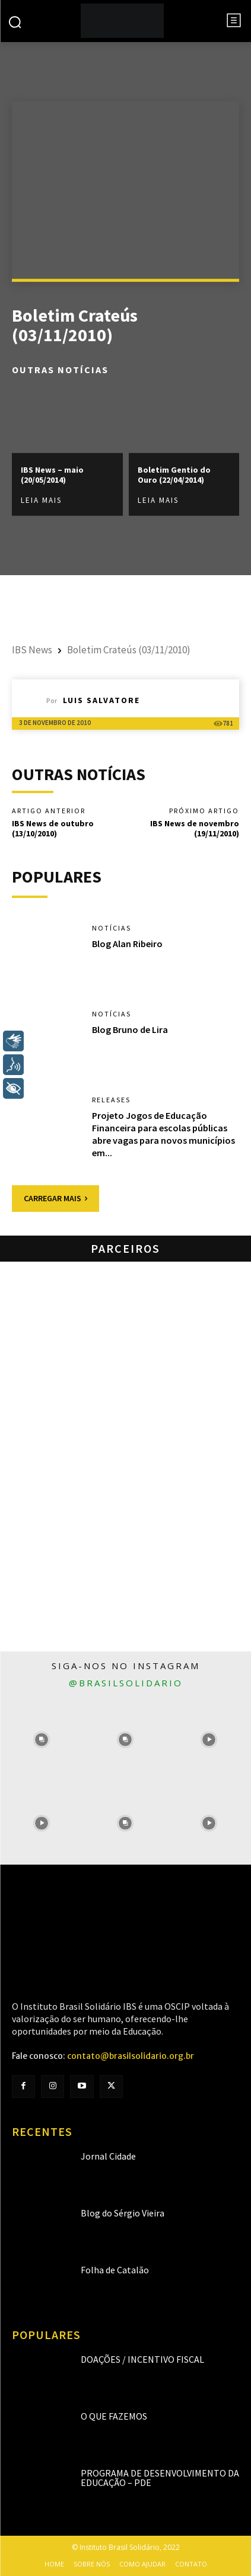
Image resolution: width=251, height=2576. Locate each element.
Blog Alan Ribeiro (127, 943)
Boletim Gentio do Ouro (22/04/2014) (174, 474)
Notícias (111, 928)
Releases (111, 1099)
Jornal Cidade (108, 2156)
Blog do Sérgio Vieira (122, 2213)
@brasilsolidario (126, 1683)
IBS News (32, 649)
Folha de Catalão (115, 2270)
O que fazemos (114, 2416)
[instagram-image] (42, 1739)
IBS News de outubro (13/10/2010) (53, 828)
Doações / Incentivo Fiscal (142, 2359)
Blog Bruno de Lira (130, 1029)
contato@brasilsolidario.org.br (130, 2056)
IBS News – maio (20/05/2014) (52, 474)
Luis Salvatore (101, 700)
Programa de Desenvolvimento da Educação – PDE (160, 2477)
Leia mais (41, 500)
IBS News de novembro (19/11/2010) (194, 828)
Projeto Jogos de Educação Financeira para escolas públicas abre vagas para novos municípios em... (163, 1133)
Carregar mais (55, 1198)
